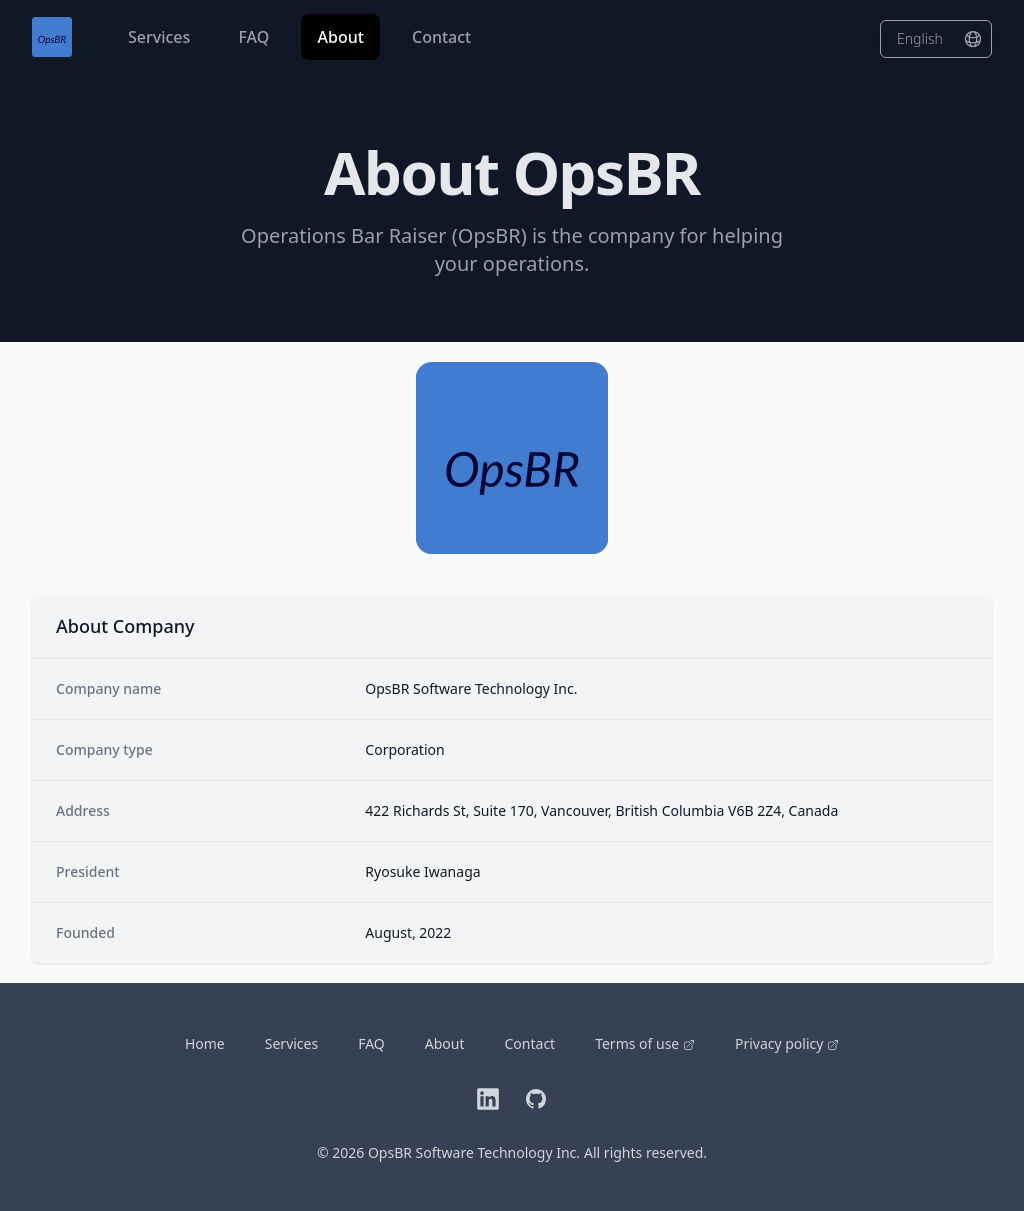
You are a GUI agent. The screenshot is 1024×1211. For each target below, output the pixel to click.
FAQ (255, 37)
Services (161, 37)
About (342, 37)
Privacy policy (787, 1043)
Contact (441, 37)
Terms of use (645, 1043)
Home (205, 1043)
